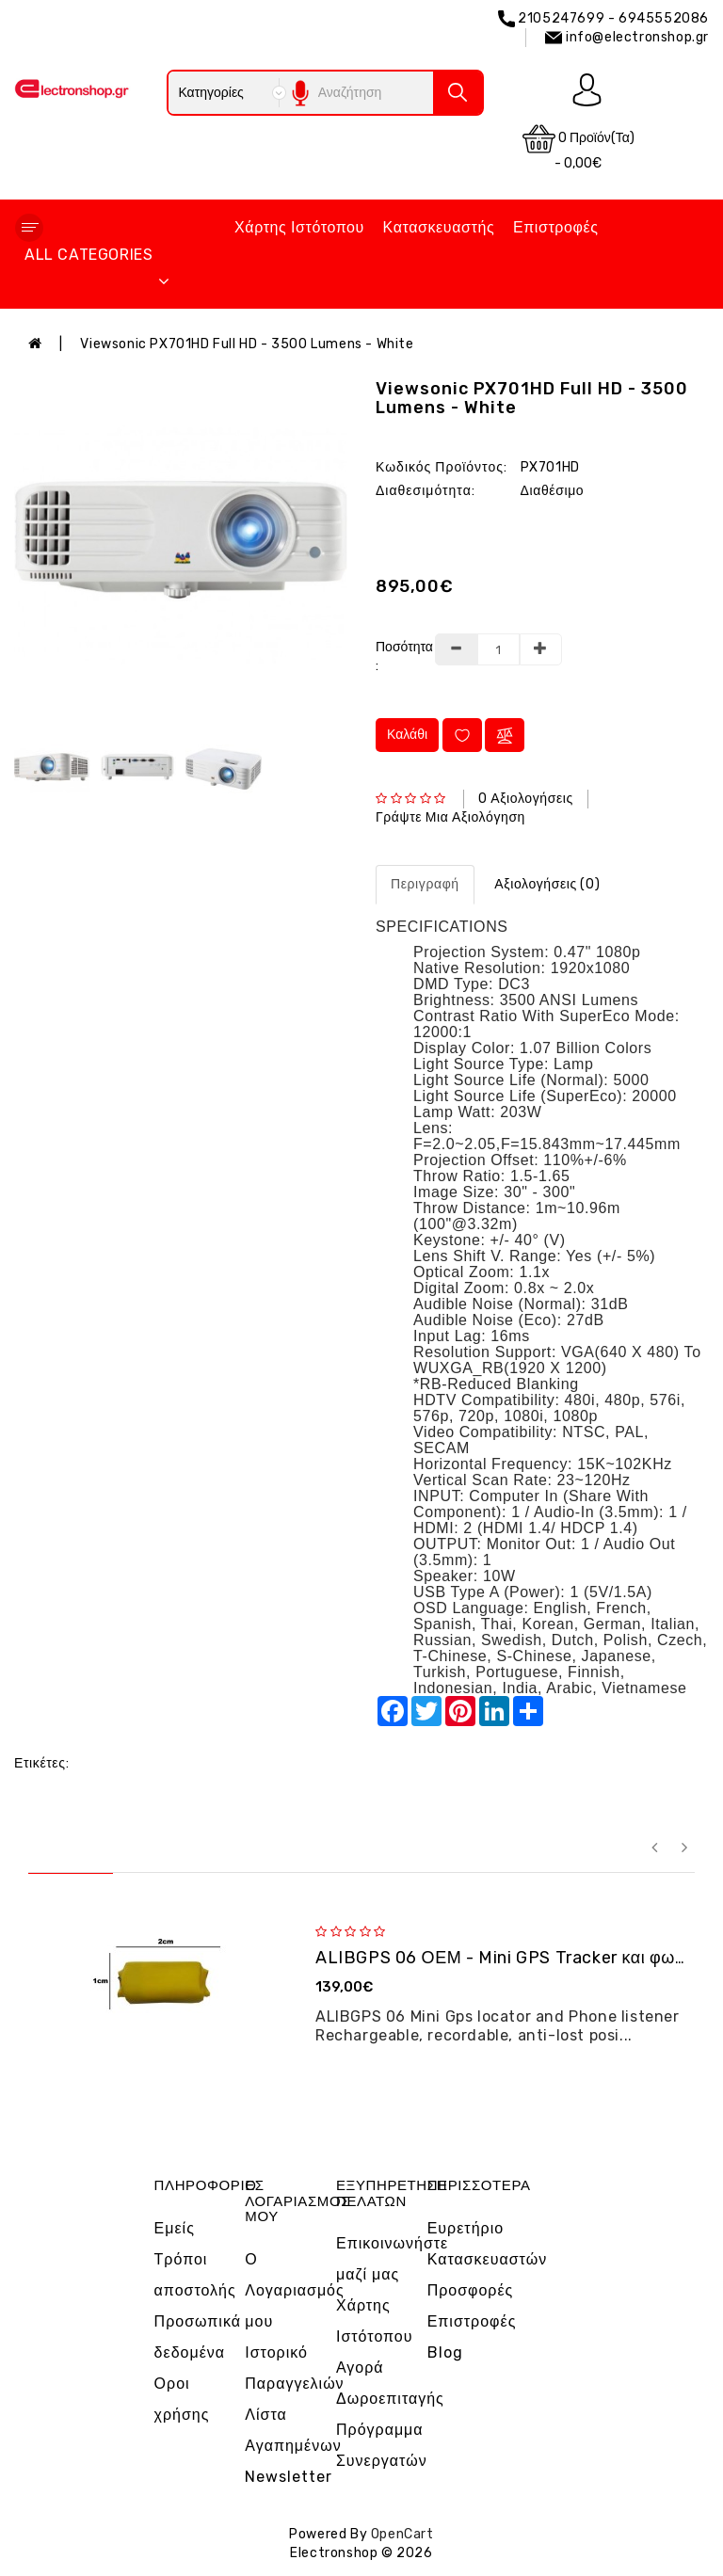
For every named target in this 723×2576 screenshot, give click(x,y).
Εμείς (174, 2228)
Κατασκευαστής (439, 227)
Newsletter (288, 2477)
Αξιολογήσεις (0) (547, 884)
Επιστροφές (556, 227)
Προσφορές (470, 2290)
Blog (445, 2352)
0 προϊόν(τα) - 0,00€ (578, 146)
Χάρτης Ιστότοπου (299, 227)
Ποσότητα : (398, 656)
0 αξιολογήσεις (525, 799)
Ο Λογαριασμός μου (294, 2290)
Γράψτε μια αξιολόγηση (450, 817)
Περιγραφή (425, 884)
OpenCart (402, 2534)
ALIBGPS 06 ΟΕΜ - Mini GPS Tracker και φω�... (510, 1957)
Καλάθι (407, 735)
